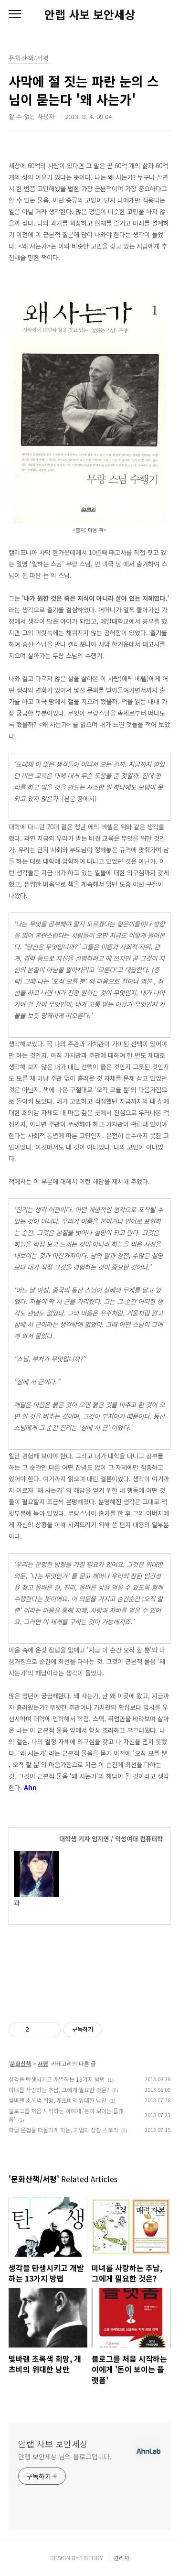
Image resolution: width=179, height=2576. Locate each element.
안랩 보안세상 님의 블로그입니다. (65, 2456)
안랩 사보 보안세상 (89, 14)
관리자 (121, 2558)
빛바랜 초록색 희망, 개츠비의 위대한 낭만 (57, 2100)
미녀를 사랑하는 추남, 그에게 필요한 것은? (59, 2090)
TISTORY (91, 2558)
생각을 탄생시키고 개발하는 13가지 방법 (57, 2079)
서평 (43, 2063)
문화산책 (20, 2063)
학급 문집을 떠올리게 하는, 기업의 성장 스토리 (63, 2130)
